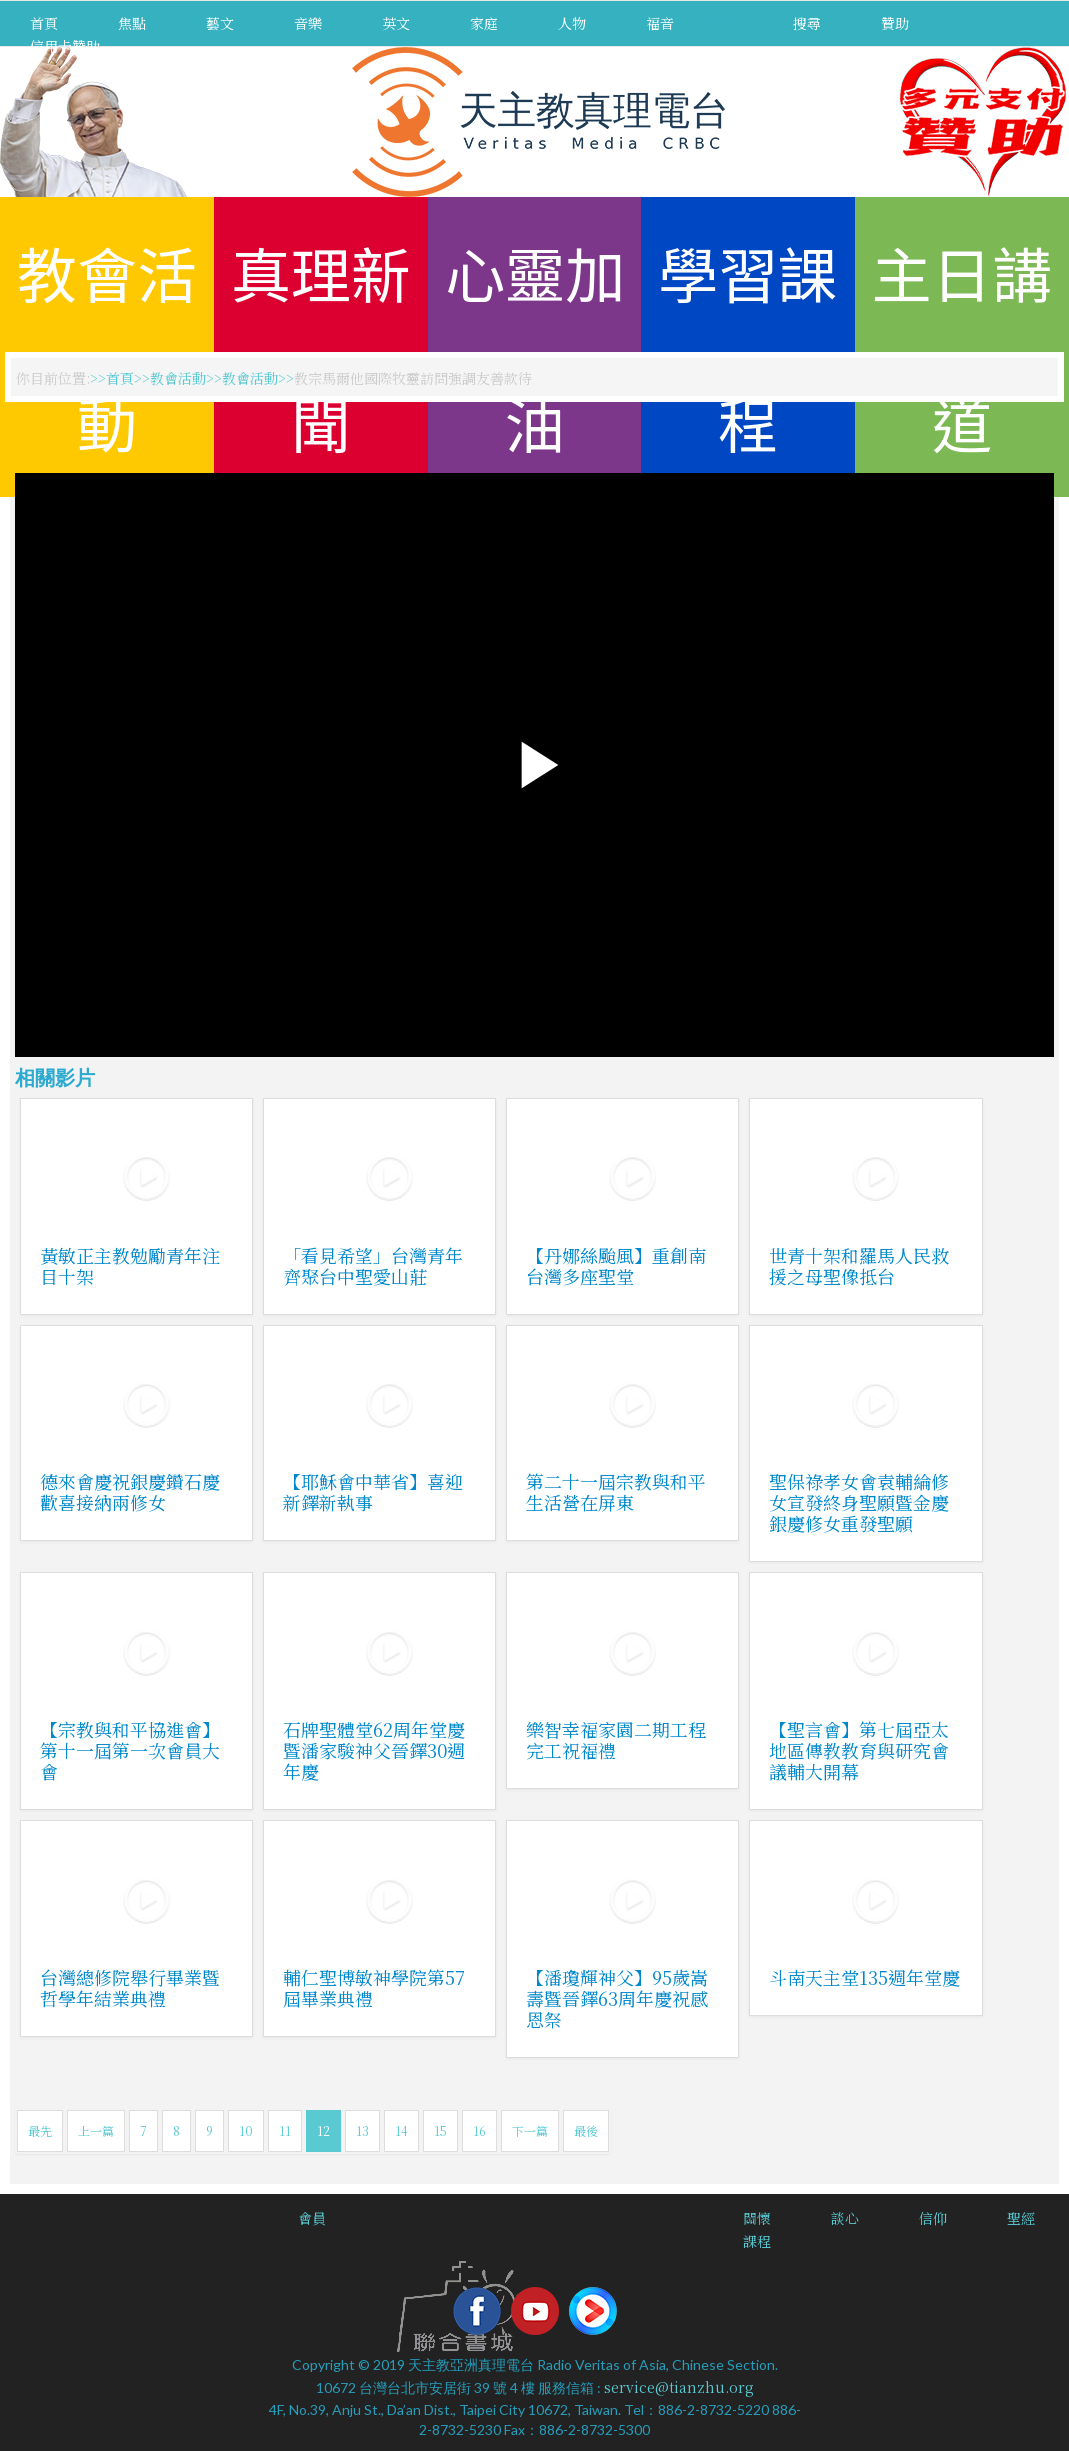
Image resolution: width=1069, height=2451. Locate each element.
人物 (572, 23)
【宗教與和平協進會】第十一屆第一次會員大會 (130, 1750)
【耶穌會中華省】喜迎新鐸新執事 (373, 1491)
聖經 (1021, 2218)
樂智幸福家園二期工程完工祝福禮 (616, 1739)
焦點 (132, 23)
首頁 (44, 23)
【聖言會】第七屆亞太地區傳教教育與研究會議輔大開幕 (859, 1750)
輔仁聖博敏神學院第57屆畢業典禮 (374, 1987)
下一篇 (530, 2130)
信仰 (933, 2218)
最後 (586, 2130)
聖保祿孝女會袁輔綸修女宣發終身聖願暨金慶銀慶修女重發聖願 (859, 1502)
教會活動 (178, 378)
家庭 (484, 23)
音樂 (308, 23)
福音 (660, 23)
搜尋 (807, 23)
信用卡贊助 (65, 46)
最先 (40, 2130)
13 (362, 2130)
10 (246, 2130)
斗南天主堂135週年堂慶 (864, 1977)
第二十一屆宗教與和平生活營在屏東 (616, 1491)
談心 (845, 2218)
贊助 (895, 23)
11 (285, 2130)
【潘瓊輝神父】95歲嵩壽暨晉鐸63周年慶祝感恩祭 (617, 1998)
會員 (312, 2218)
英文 (396, 23)
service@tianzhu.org (679, 2387)
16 (479, 2130)
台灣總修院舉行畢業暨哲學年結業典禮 (130, 1987)
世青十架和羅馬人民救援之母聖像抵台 (859, 1265)
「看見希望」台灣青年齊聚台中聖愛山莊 (373, 1265)
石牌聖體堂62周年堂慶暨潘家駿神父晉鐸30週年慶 (374, 1750)
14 (401, 2130)
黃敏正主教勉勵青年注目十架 (130, 1265)
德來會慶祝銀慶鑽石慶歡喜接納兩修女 (130, 1491)
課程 (757, 2241)
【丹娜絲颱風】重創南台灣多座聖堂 (616, 1265)
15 (440, 2130)
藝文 (220, 23)
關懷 (757, 2218)
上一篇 (96, 2130)
